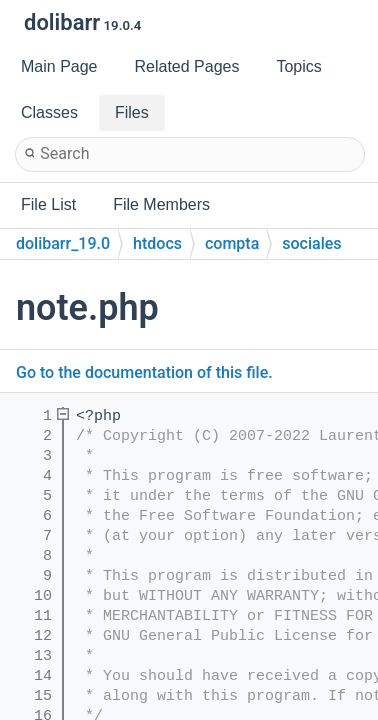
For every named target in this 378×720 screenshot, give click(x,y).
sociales (311, 243)
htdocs (157, 243)
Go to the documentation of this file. (144, 372)
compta (232, 243)
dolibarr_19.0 (63, 243)
